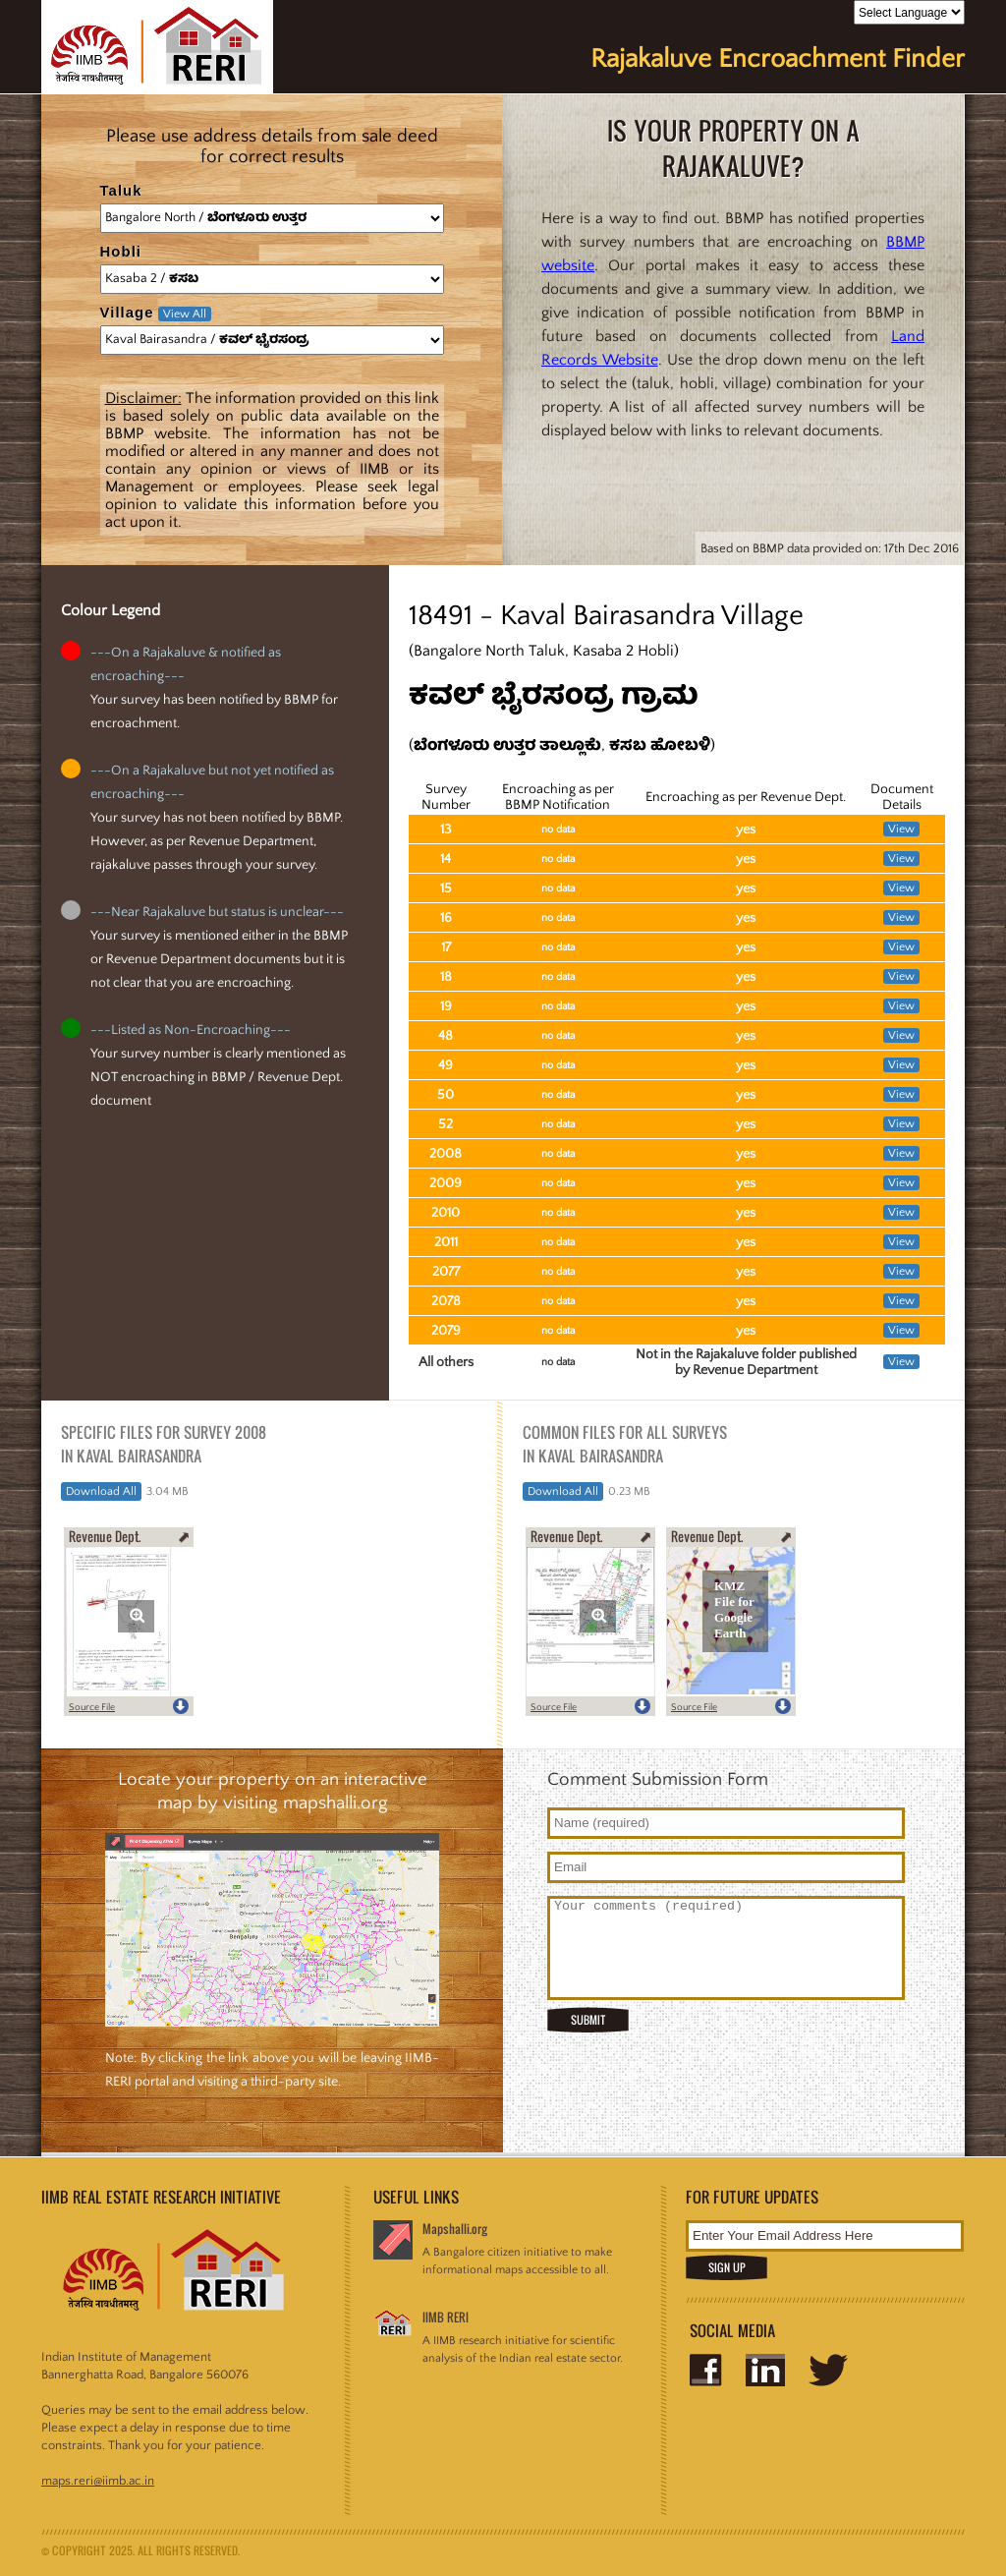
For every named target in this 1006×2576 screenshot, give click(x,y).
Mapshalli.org (454, 2228)
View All (184, 314)
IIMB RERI (445, 2317)
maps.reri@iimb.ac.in (97, 2481)
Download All (101, 1491)
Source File (92, 1707)
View (901, 829)
